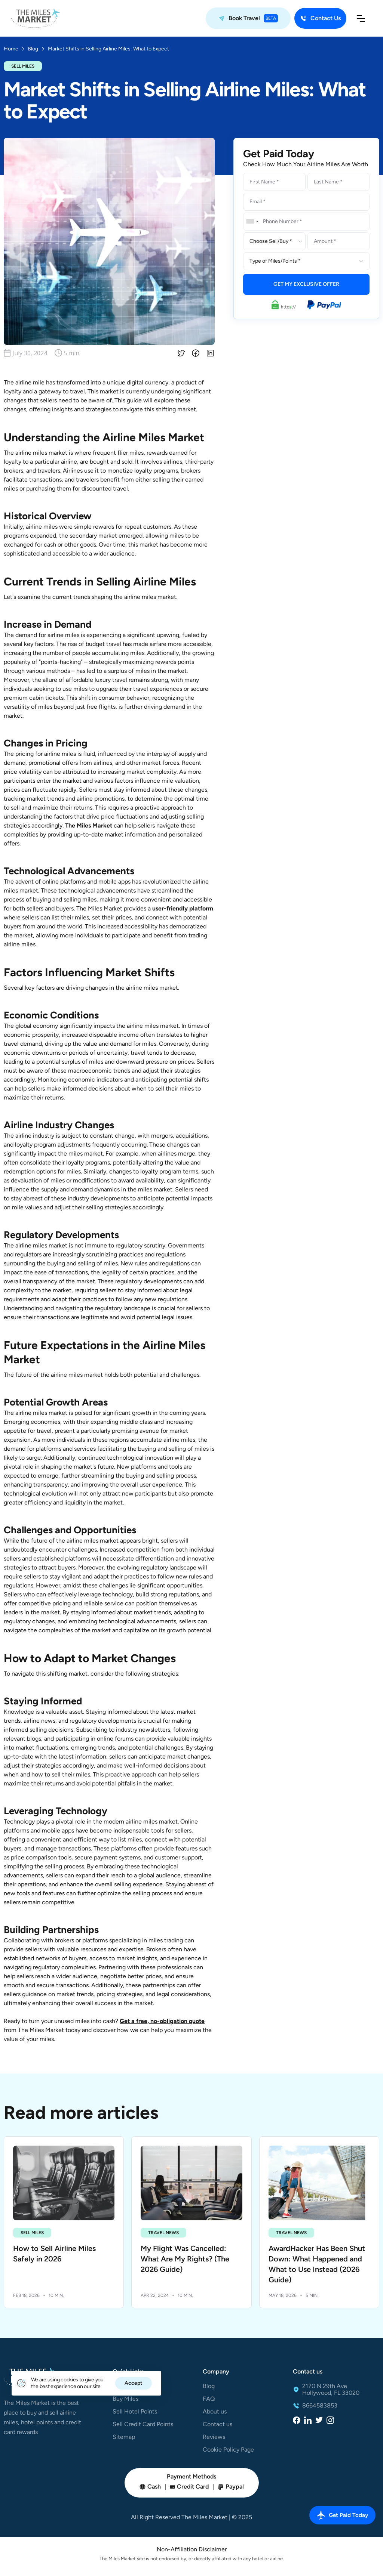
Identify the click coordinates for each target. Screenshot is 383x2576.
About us (215, 2411)
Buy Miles (125, 2399)
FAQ (209, 2399)
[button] (361, 18)
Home (11, 49)
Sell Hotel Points (135, 2411)
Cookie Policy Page (228, 2449)
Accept (134, 2383)
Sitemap (124, 2437)
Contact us (217, 2424)
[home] (35, 18)
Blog (209, 2386)
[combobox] (252, 221)
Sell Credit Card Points (143, 2424)
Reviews (214, 2437)
